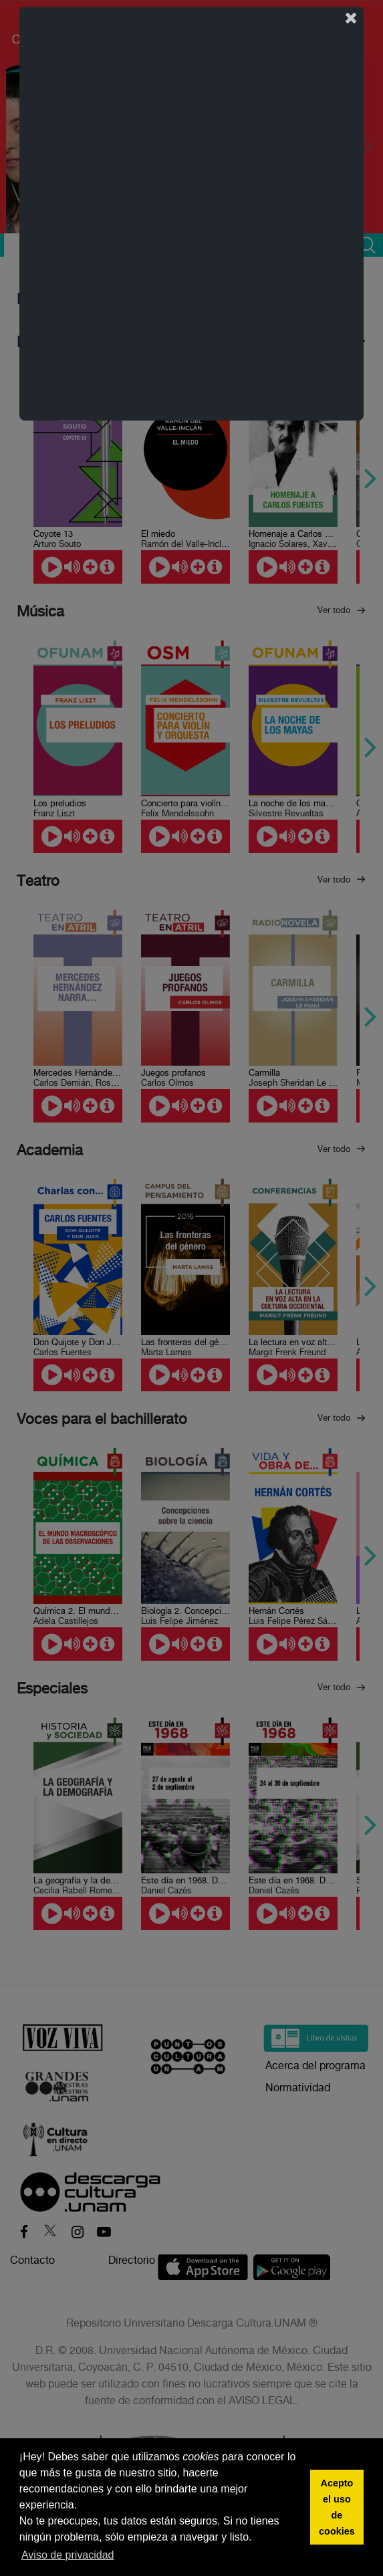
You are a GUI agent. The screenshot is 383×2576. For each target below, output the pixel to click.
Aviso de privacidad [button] (67, 2555)
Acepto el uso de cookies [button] (337, 2507)
